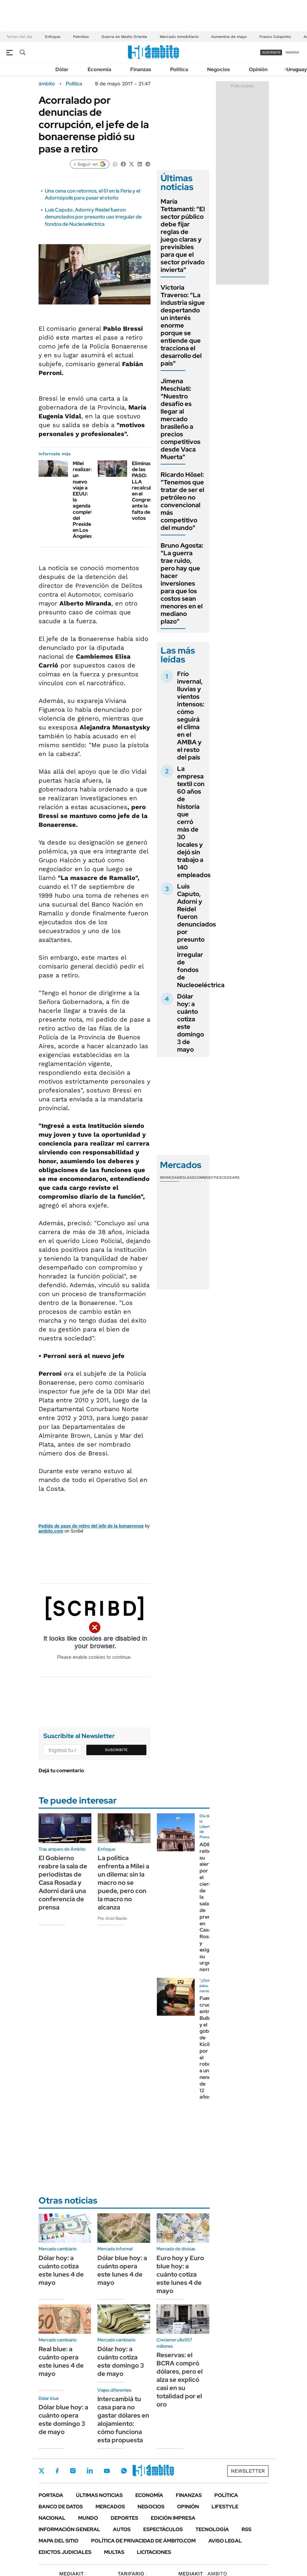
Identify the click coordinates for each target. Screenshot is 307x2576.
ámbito (47, 83)
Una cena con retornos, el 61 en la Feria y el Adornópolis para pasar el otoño (92, 194)
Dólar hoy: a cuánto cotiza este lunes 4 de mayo (61, 2270)
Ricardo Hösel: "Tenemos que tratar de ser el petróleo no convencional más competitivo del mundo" (182, 501)
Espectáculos (163, 2529)
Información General (69, 2529)
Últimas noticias (99, 2495)
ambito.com (51, 1531)
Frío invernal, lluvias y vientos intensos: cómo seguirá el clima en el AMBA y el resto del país (190, 715)
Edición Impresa (173, 2518)
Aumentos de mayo (229, 36)
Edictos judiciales (65, 2552)
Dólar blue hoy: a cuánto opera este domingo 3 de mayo (63, 2419)
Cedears (231, 1177)
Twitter (42, 2470)
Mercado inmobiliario (179, 36)
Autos (122, 2529)
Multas (114, 2552)
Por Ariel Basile (112, 1918)
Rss (246, 2529)
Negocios (218, 69)
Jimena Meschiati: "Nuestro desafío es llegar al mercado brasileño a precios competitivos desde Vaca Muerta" (180, 419)
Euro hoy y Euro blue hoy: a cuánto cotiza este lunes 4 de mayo (180, 2274)
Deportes (124, 2518)
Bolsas (186, 1177)
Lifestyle (225, 2506)
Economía (99, 69)
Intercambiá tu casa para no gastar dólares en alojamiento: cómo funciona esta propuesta (123, 2419)
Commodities (208, 1177)
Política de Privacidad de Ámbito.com (143, 2540)
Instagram (73, 2471)
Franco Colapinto (275, 36)
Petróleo (81, 36)
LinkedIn (90, 2471)
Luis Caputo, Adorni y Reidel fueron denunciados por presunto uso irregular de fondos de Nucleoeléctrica (93, 216)
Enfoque (52, 36)
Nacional (52, 2518)
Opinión (258, 69)
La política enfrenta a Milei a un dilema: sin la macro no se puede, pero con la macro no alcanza (123, 1882)
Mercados (110, 2506)
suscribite (271, 52)
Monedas (169, 1177)
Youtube (107, 2470)
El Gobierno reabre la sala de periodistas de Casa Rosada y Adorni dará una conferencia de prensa (63, 1882)
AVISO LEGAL (225, 2540)
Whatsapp (124, 2471)
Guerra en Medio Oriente (124, 36)
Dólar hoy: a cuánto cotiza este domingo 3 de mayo (190, 1023)
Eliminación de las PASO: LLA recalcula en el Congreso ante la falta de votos (145, 490)
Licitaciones (154, 2552)
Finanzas (140, 69)
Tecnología (212, 2529)
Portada (51, 2495)
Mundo (88, 2518)
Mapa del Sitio (58, 2540)
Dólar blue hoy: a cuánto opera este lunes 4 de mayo (122, 2270)
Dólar (62, 69)
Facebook (57, 2471)
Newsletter (248, 2471)
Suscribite (116, 1750)
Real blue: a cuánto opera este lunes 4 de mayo (61, 2361)
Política (179, 69)
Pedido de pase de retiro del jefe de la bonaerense (91, 1525)
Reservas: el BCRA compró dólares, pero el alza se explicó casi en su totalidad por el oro (180, 2379)
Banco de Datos (61, 2506)
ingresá (292, 52)
